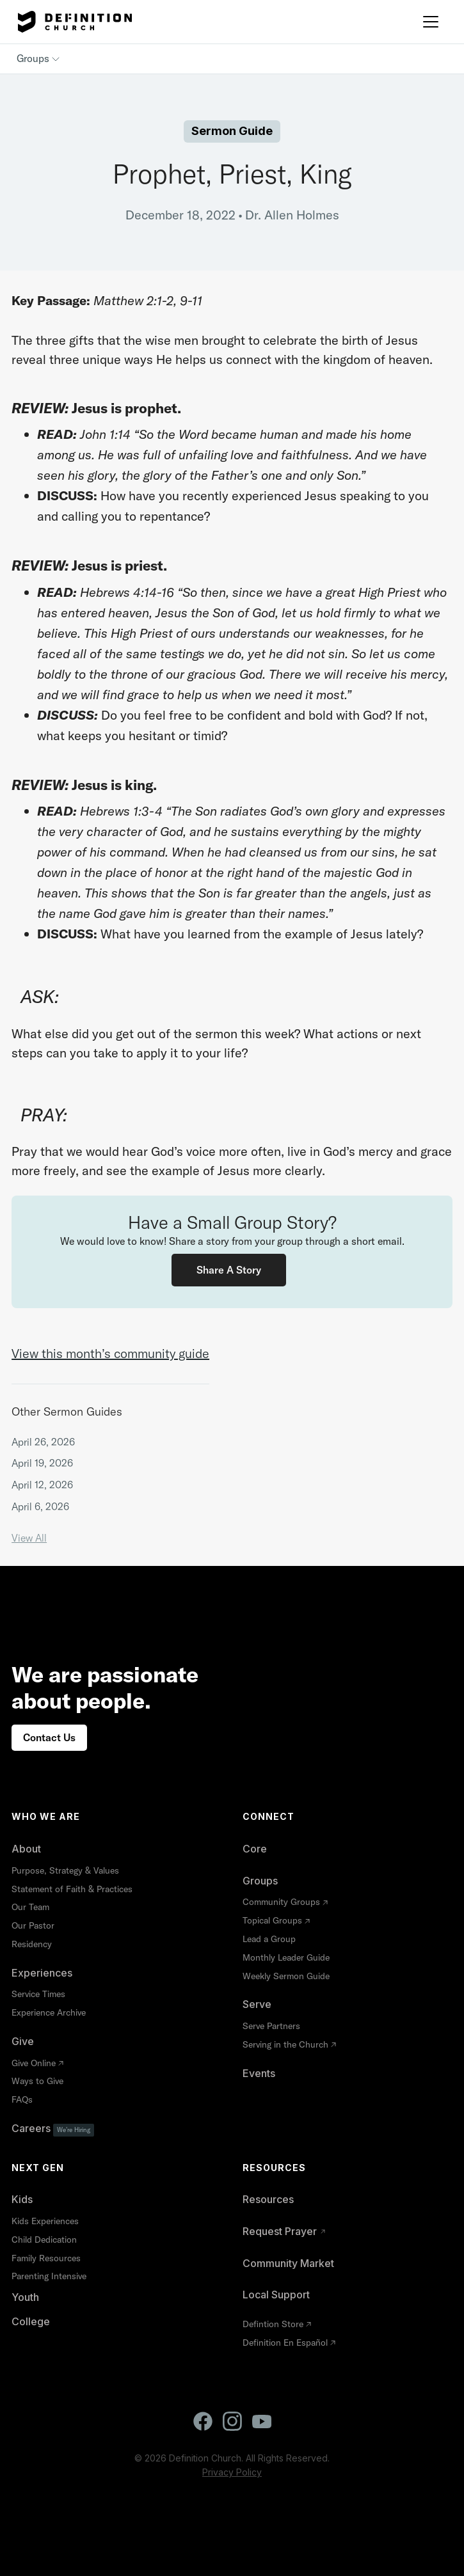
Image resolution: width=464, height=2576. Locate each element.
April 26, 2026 (43, 1441)
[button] (430, 21)
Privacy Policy (232, 2472)
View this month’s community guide (110, 1353)
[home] (72, 21)
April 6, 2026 (40, 1506)
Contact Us (49, 1737)
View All (29, 1537)
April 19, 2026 (42, 1463)
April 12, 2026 (42, 1484)
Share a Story (228, 1269)
